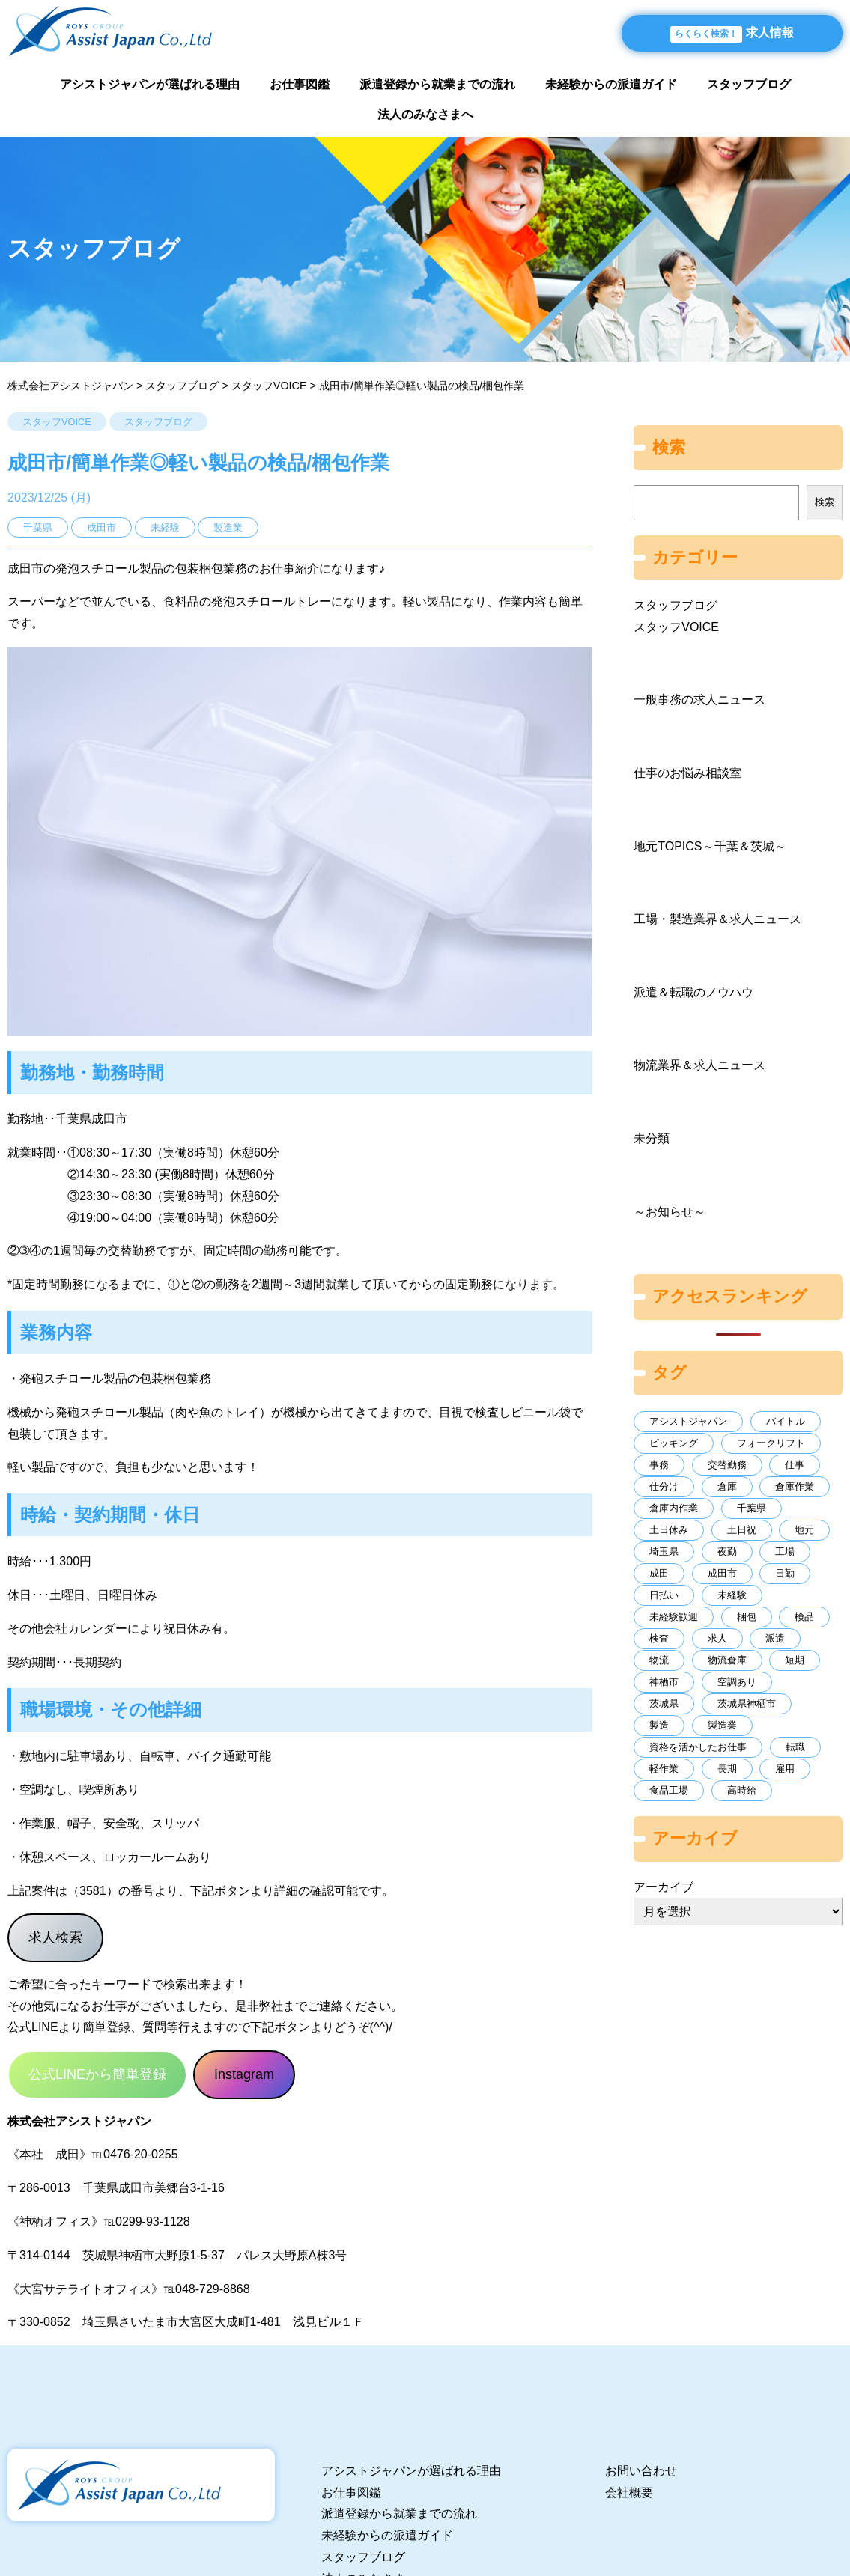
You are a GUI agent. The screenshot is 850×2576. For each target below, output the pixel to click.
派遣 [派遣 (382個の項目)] (775, 1638)
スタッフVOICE (56, 421)
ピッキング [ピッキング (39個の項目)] (673, 1443)
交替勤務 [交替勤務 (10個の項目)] (727, 1464)
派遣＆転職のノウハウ (693, 992)
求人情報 (732, 34)
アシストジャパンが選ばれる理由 (150, 84)
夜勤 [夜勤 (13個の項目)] (727, 1551)
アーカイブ (663, 1887)
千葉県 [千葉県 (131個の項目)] (751, 1508)
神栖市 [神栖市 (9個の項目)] (664, 1681)
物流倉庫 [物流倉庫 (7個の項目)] (727, 1660)
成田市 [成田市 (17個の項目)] (722, 1573)
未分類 (652, 1138)
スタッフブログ (749, 84)
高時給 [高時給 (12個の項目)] (741, 1790)
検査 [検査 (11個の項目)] (659, 1638)
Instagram (244, 2074)
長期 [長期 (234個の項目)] (727, 1768)
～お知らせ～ (669, 1211)
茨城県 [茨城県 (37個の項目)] (664, 1703)
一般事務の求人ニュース (699, 699)
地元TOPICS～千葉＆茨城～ (710, 846)
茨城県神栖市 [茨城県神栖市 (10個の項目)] (746, 1703)
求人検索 (55, 1937)
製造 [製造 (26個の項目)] (659, 1725)
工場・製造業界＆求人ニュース (717, 919)
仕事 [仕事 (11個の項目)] (794, 1464)
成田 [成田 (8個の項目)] (659, 1573)
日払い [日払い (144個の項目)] (664, 1595)
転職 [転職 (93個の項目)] (795, 1747)
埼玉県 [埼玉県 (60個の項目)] (664, 1551)
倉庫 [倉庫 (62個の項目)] (727, 1486)
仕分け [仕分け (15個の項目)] (664, 1486)
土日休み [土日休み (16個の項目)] (668, 1529)
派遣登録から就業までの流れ (437, 84)
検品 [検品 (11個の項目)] (804, 1616)
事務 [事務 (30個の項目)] (659, 1464)
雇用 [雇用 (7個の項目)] (785, 1768)
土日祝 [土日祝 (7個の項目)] (741, 1529)
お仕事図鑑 (300, 84)
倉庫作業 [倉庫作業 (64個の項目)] (794, 1486)
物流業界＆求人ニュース (699, 1065)
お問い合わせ (641, 2470)
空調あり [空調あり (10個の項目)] (736, 1681)
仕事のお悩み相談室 (687, 773)
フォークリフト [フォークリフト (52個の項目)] (771, 1443)
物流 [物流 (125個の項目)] (659, 1660)
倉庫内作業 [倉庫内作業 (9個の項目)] (673, 1508)
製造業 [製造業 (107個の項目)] (722, 1725)
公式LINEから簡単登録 (97, 2074)
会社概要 (629, 2492)
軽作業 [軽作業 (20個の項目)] (664, 1768)
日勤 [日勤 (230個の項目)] (785, 1573)
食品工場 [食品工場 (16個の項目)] (668, 1790)
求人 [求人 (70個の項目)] (717, 1638)
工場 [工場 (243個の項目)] (785, 1551)
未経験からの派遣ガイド (611, 84)
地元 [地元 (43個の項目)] (804, 1529)
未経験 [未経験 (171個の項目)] (732, 1595)
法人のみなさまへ (425, 114)
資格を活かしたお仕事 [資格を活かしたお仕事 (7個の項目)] (698, 1747)
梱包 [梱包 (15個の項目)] (746, 1616)
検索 (824, 502)
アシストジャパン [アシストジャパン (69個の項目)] (688, 1421)
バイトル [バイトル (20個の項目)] (785, 1421)
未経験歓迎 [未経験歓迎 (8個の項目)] (673, 1616)
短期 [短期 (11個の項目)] (794, 1660)
